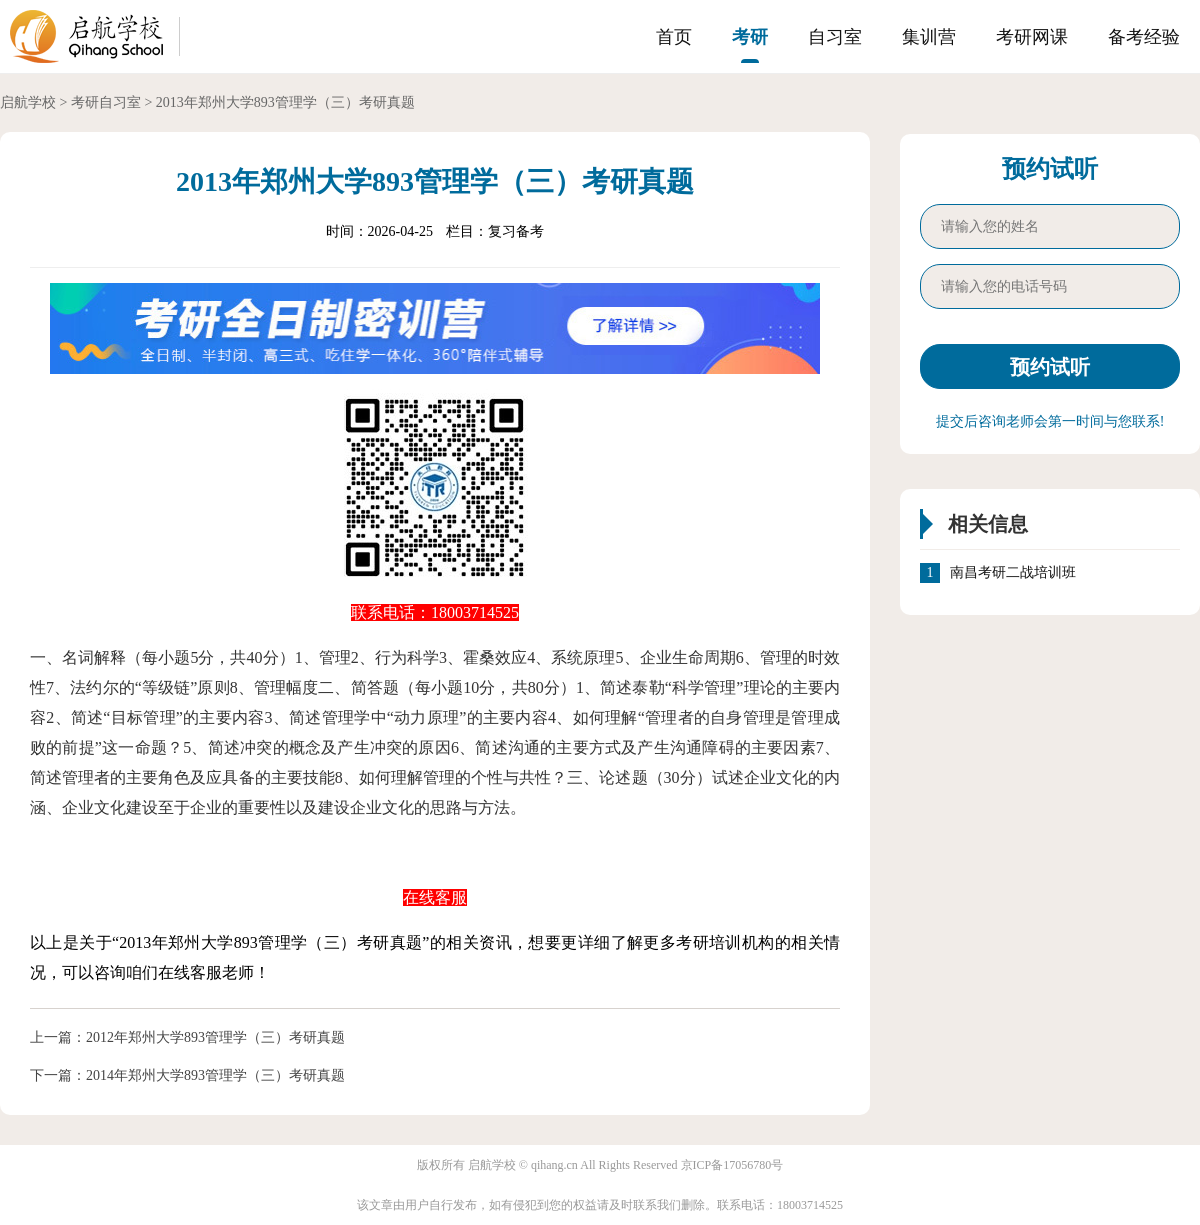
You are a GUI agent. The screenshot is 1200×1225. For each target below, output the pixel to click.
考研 (750, 37)
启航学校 (28, 102)
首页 (674, 37)
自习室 (835, 37)
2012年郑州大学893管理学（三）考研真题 (215, 1037)
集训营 (929, 37)
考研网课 (1032, 37)
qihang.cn (554, 1165)
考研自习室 (106, 102)
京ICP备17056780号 (732, 1165)
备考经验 (1144, 37)
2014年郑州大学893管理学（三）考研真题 (215, 1075)
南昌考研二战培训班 (1013, 573)
